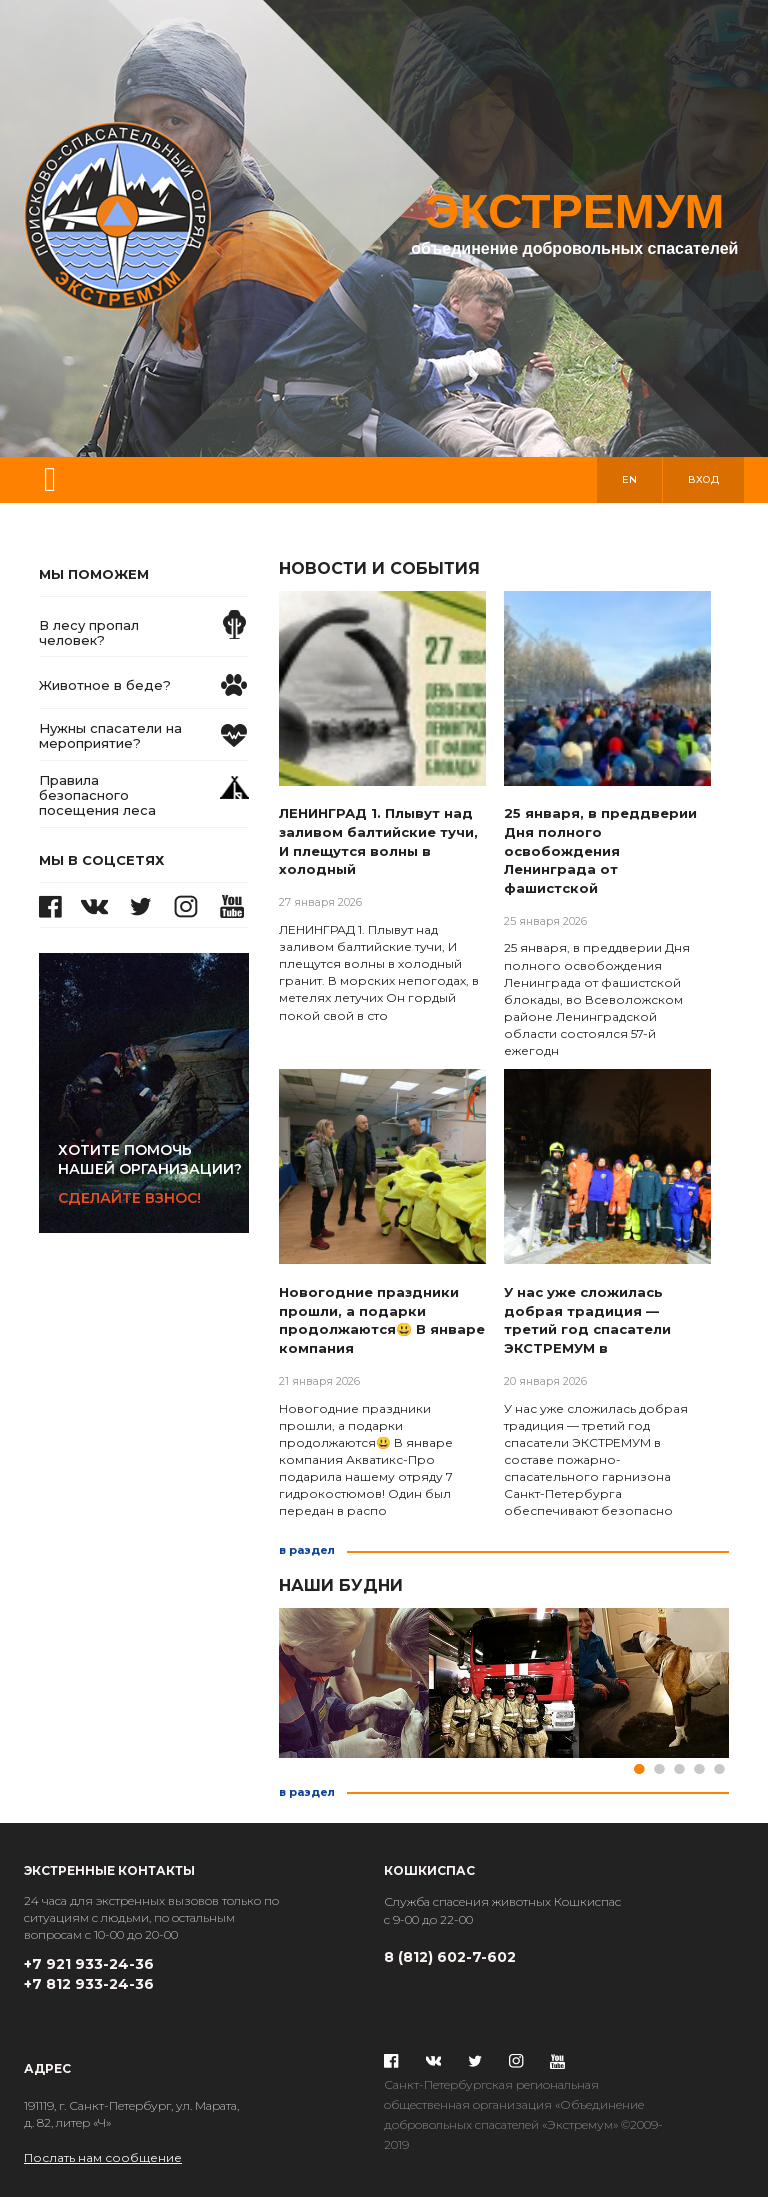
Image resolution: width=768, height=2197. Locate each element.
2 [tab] (659, 1769)
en (629, 479)
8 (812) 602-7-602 (450, 1957)
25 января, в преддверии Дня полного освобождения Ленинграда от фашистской (600, 850)
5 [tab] (719, 1769)
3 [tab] (679, 1769)
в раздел (307, 1550)
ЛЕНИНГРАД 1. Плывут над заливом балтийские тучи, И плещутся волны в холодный (378, 841)
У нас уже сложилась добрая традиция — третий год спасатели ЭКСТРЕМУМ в (587, 1320)
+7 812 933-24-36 (89, 1984)
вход (703, 479)
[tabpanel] (354, 1683)
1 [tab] (639, 1769)
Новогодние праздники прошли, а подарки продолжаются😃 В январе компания (382, 1320)
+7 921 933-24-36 (89, 1964)
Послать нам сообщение (103, 2157)
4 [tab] (699, 1769)
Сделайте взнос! (153, 1174)
